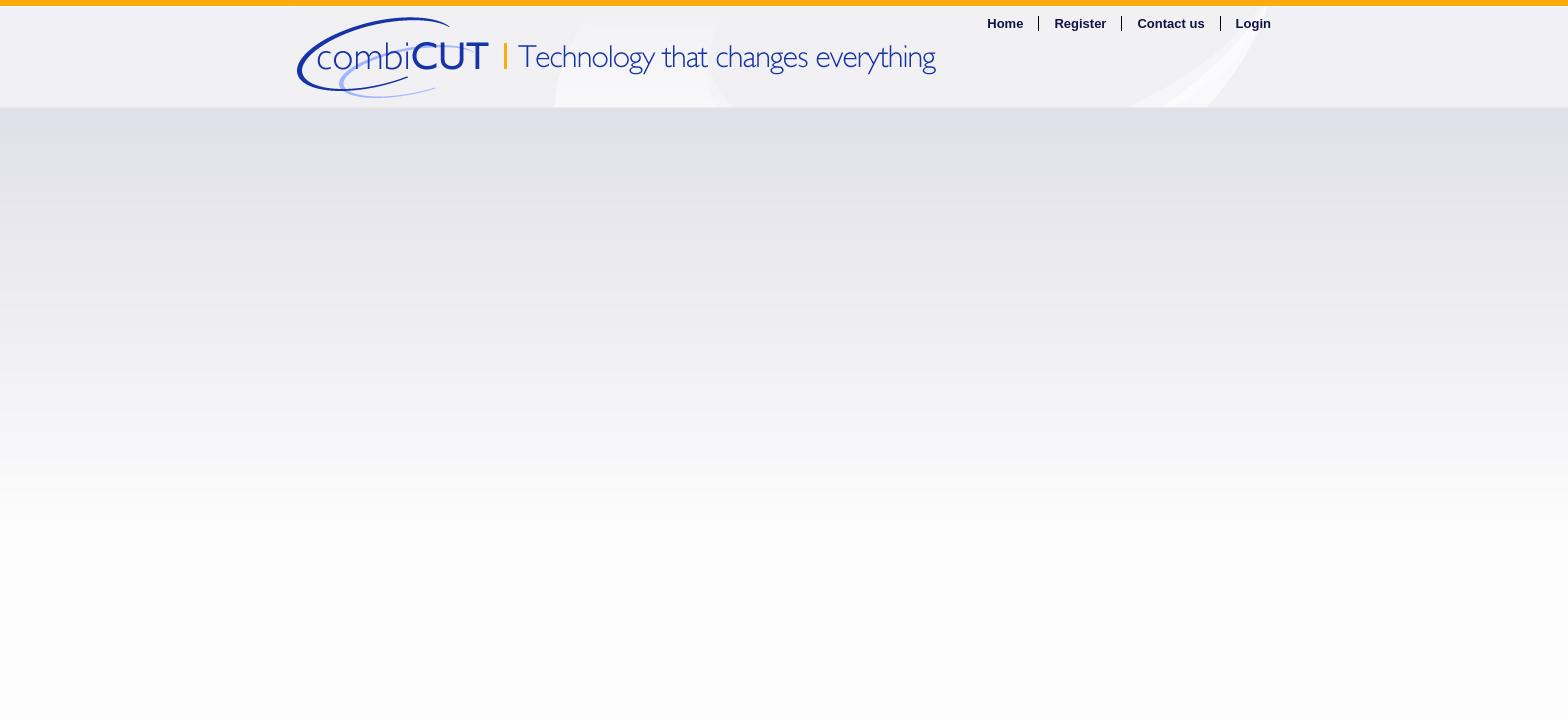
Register (1080, 23)
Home (1005, 23)
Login (1253, 23)
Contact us (1170, 23)
